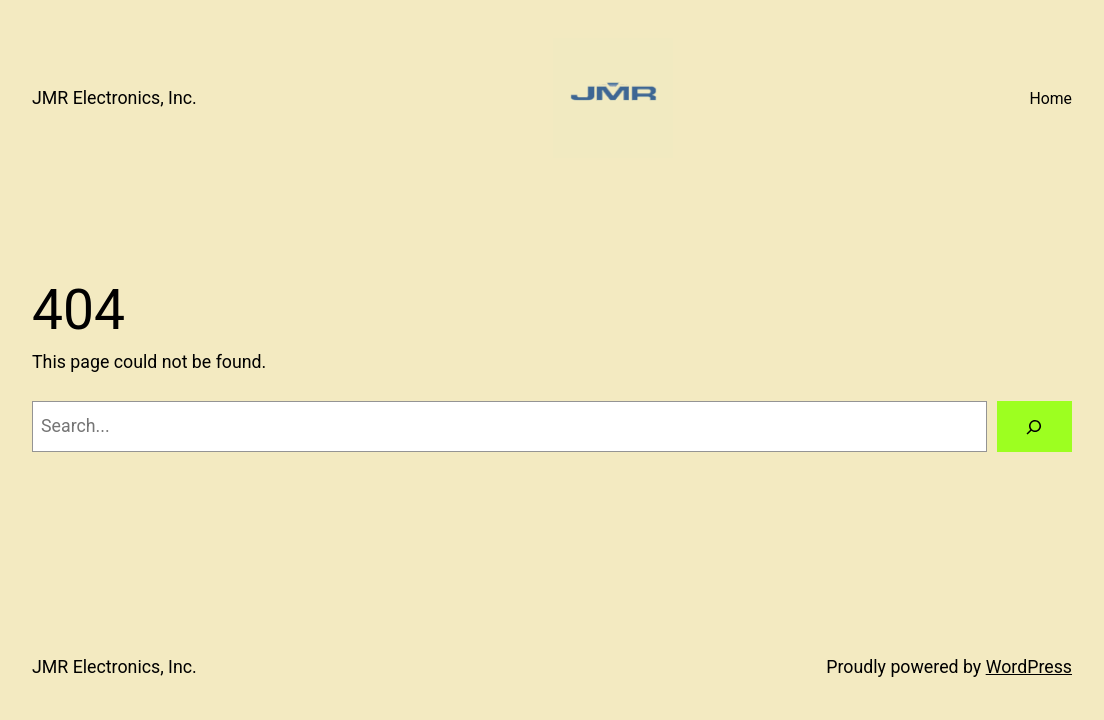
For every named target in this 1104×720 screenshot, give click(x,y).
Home (1051, 98)
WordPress (1029, 667)
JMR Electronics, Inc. (114, 98)
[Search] (1034, 427)
